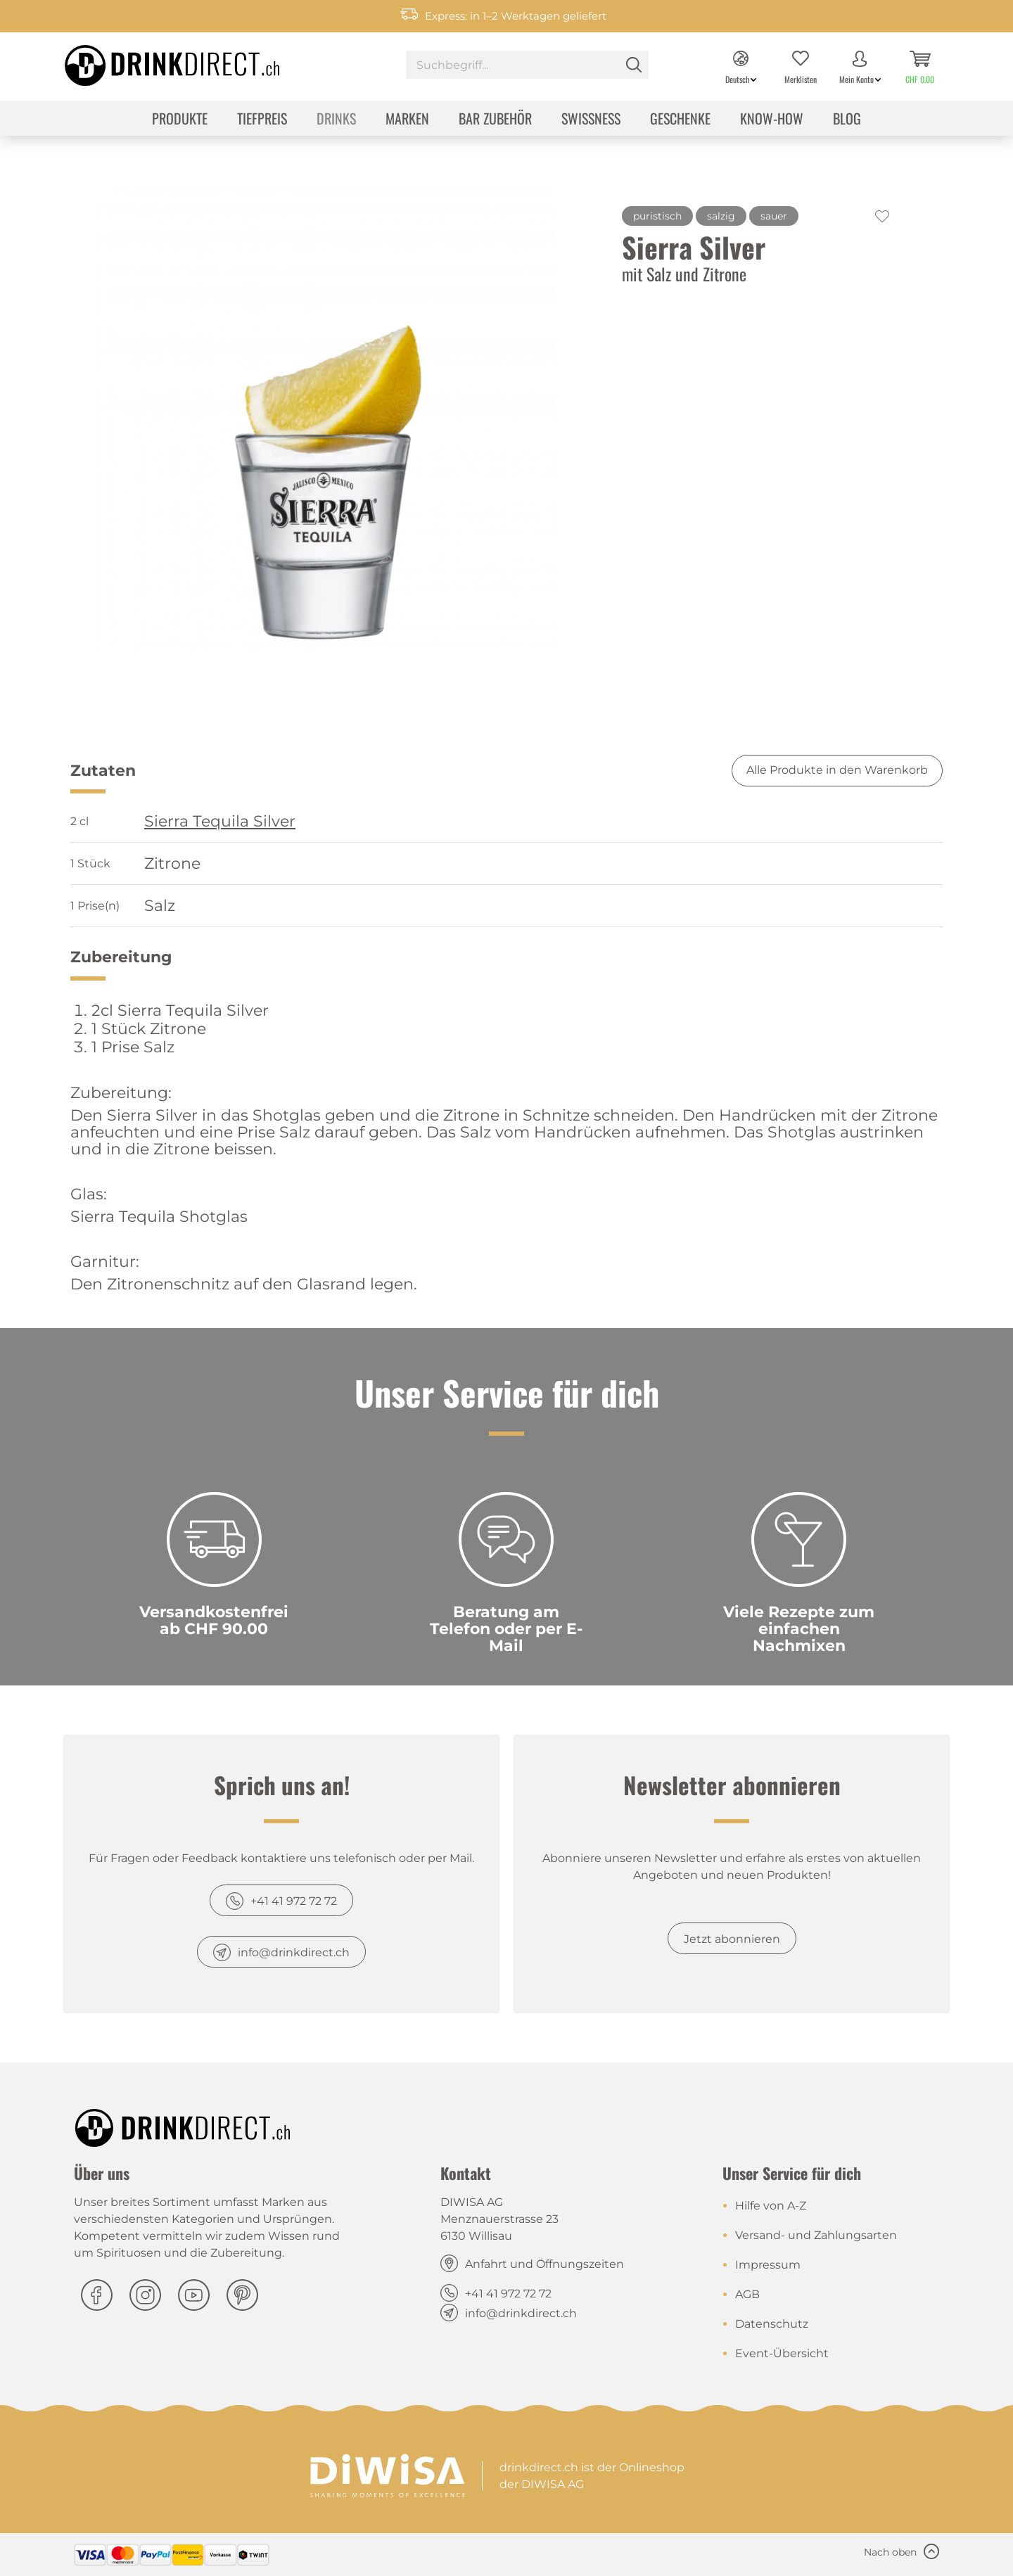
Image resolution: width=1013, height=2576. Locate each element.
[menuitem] (527, 66)
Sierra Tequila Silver (219, 821)
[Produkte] (179, 120)
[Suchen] (634, 65)
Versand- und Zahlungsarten (816, 2235)
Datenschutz (771, 2323)
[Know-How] (771, 120)
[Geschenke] (680, 120)
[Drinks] (336, 120)
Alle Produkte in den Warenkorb (837, 770)
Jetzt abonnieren (732, 1939)
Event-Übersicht (782, 2353)
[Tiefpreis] (262, 120)
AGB (747, 2294)
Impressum (768, 2264)
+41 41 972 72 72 (293, 1901)
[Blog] (847, 120)
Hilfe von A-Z (770, 2205)
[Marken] (407, 120)
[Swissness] (591, 120)
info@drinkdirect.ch (294, 1952)
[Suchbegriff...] (527, 65)
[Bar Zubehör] (495, 120)
